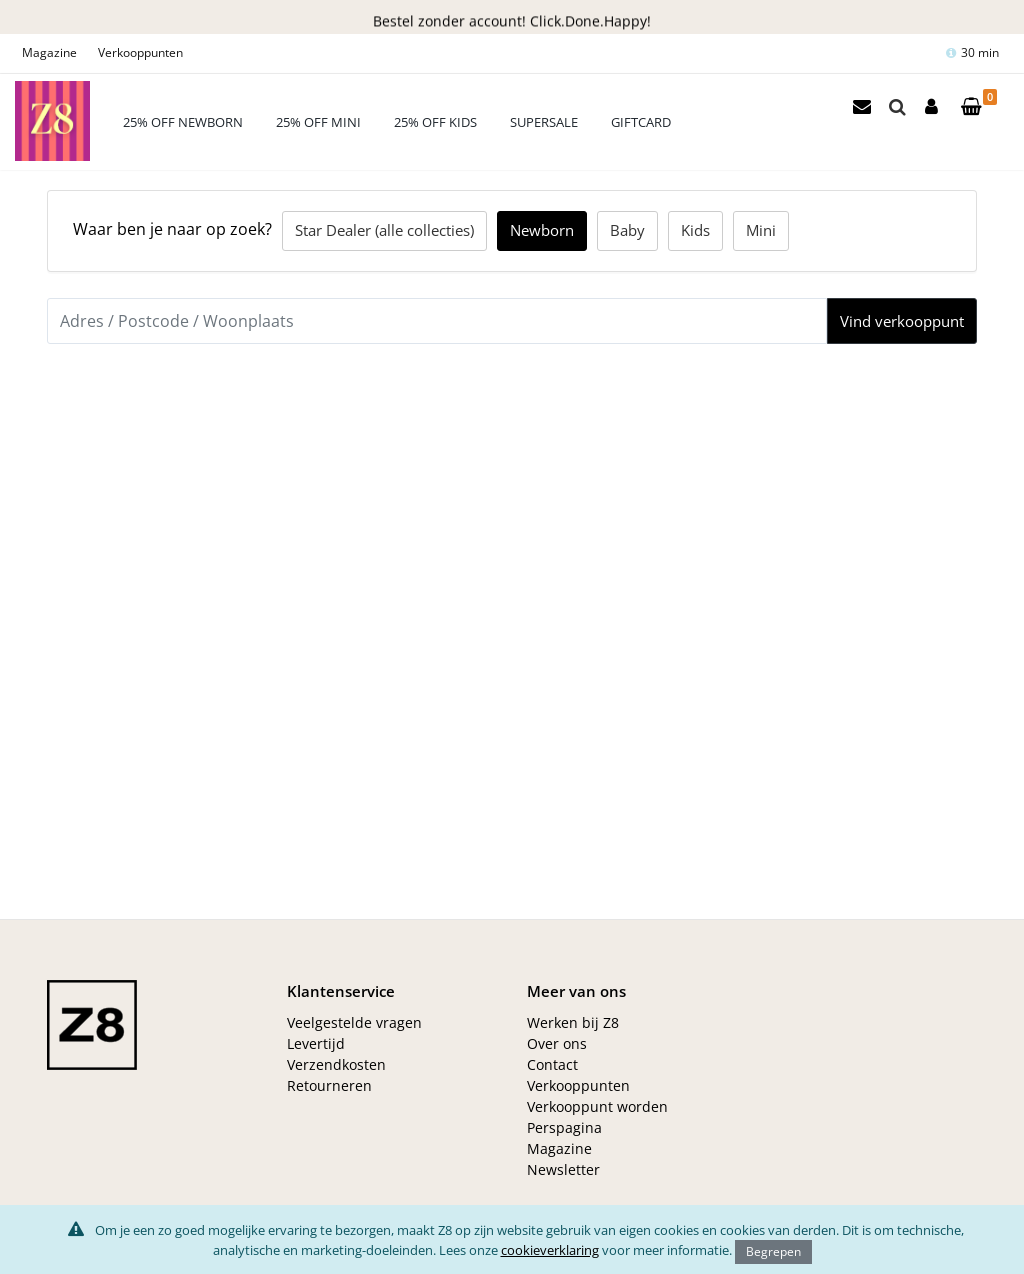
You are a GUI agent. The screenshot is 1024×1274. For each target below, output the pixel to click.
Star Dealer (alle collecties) (384, 230)
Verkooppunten (140, 52)
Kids (695, 230)
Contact (552, 1064)
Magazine (49, 52)
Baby (627, 230)
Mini (761, 230)
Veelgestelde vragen (354, 1022)
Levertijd (316, 1043)
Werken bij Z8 (573, 1022)
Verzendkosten (336, 1064)
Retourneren (329, 1085)
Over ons (557, 1043)
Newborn (542, 230)
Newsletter (563, 1169)
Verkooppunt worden (597, 1106)
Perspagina (564, 1127)
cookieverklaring (550, 1250)
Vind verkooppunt (902, 321)
